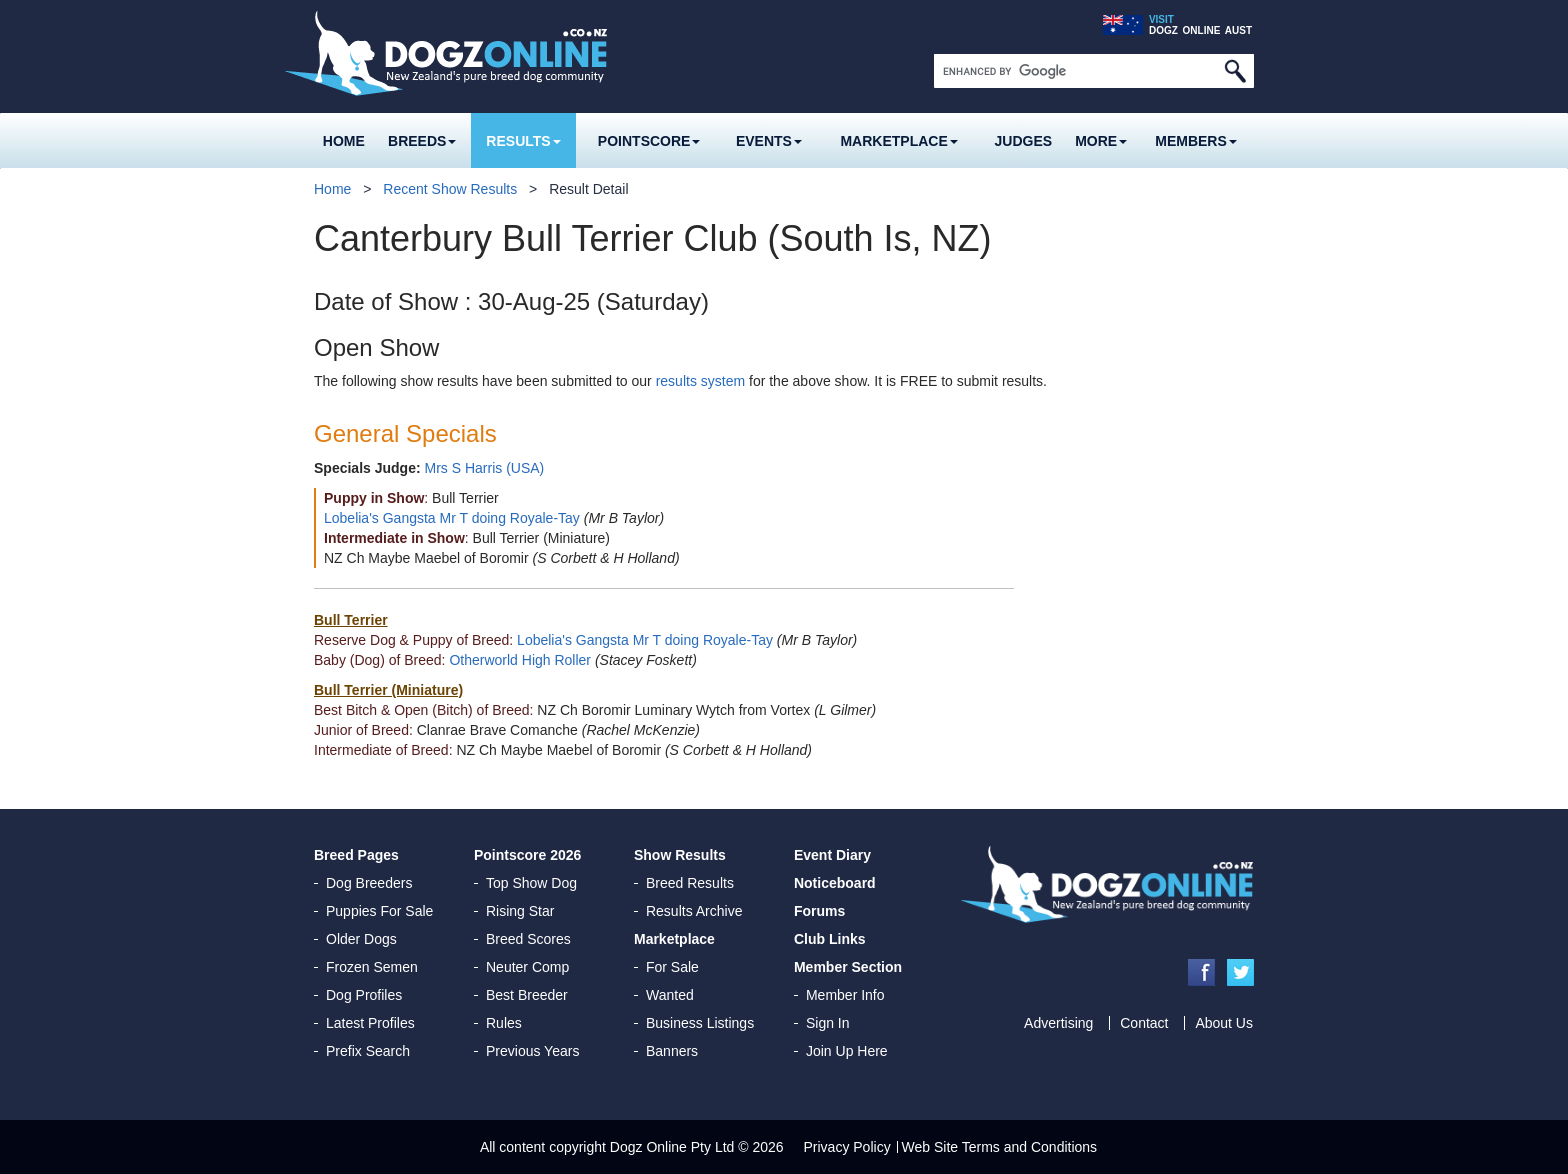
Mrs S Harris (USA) (484, 468)
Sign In (828, 1023)
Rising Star (520, 911)
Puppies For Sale (379, 911)
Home (344, 141)
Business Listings (700, 1023)
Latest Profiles (370, 1023)
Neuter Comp (527, 967)
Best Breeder (527, 995)
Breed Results (690, 883)
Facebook (1201, 972)
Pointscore (649, 141)
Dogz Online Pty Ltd (672, 1147)
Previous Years (532, 1051)
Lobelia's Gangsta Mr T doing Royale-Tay (452, 518)
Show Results (680, 855)
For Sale (672, 967)
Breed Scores (528, 939)
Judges (1024, 141)
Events (769, 141)
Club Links (830, 939)
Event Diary (832, 855)
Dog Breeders (369, 883)
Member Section (848, 967)
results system (700, 381)
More (1101, 141)
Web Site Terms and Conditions (1000, 1147)
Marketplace (898, 141)
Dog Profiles (364, 995)
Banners (672, 1051)
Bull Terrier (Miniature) (388, 690)
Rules (504, 1023)
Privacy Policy (847, 1147)
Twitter (1240, 972)
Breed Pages (356, 855)
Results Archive (694, 911)
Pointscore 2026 (527, 855)
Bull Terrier (351, 620)
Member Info (845, 995)
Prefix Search (368, 1051)
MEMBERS (1196, 141)
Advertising (1058, 1023)
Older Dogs (361, 939)
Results (523, 141)
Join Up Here (847, 1051)
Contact (1144, 1023)
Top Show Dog (531, 883)
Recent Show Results (450, 189)
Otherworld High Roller (520, 660)
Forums (819, 911)
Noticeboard (835, 883)
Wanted (670, 995)
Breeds (422, 141)
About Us (1224, 1023)
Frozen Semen (372, 967)
